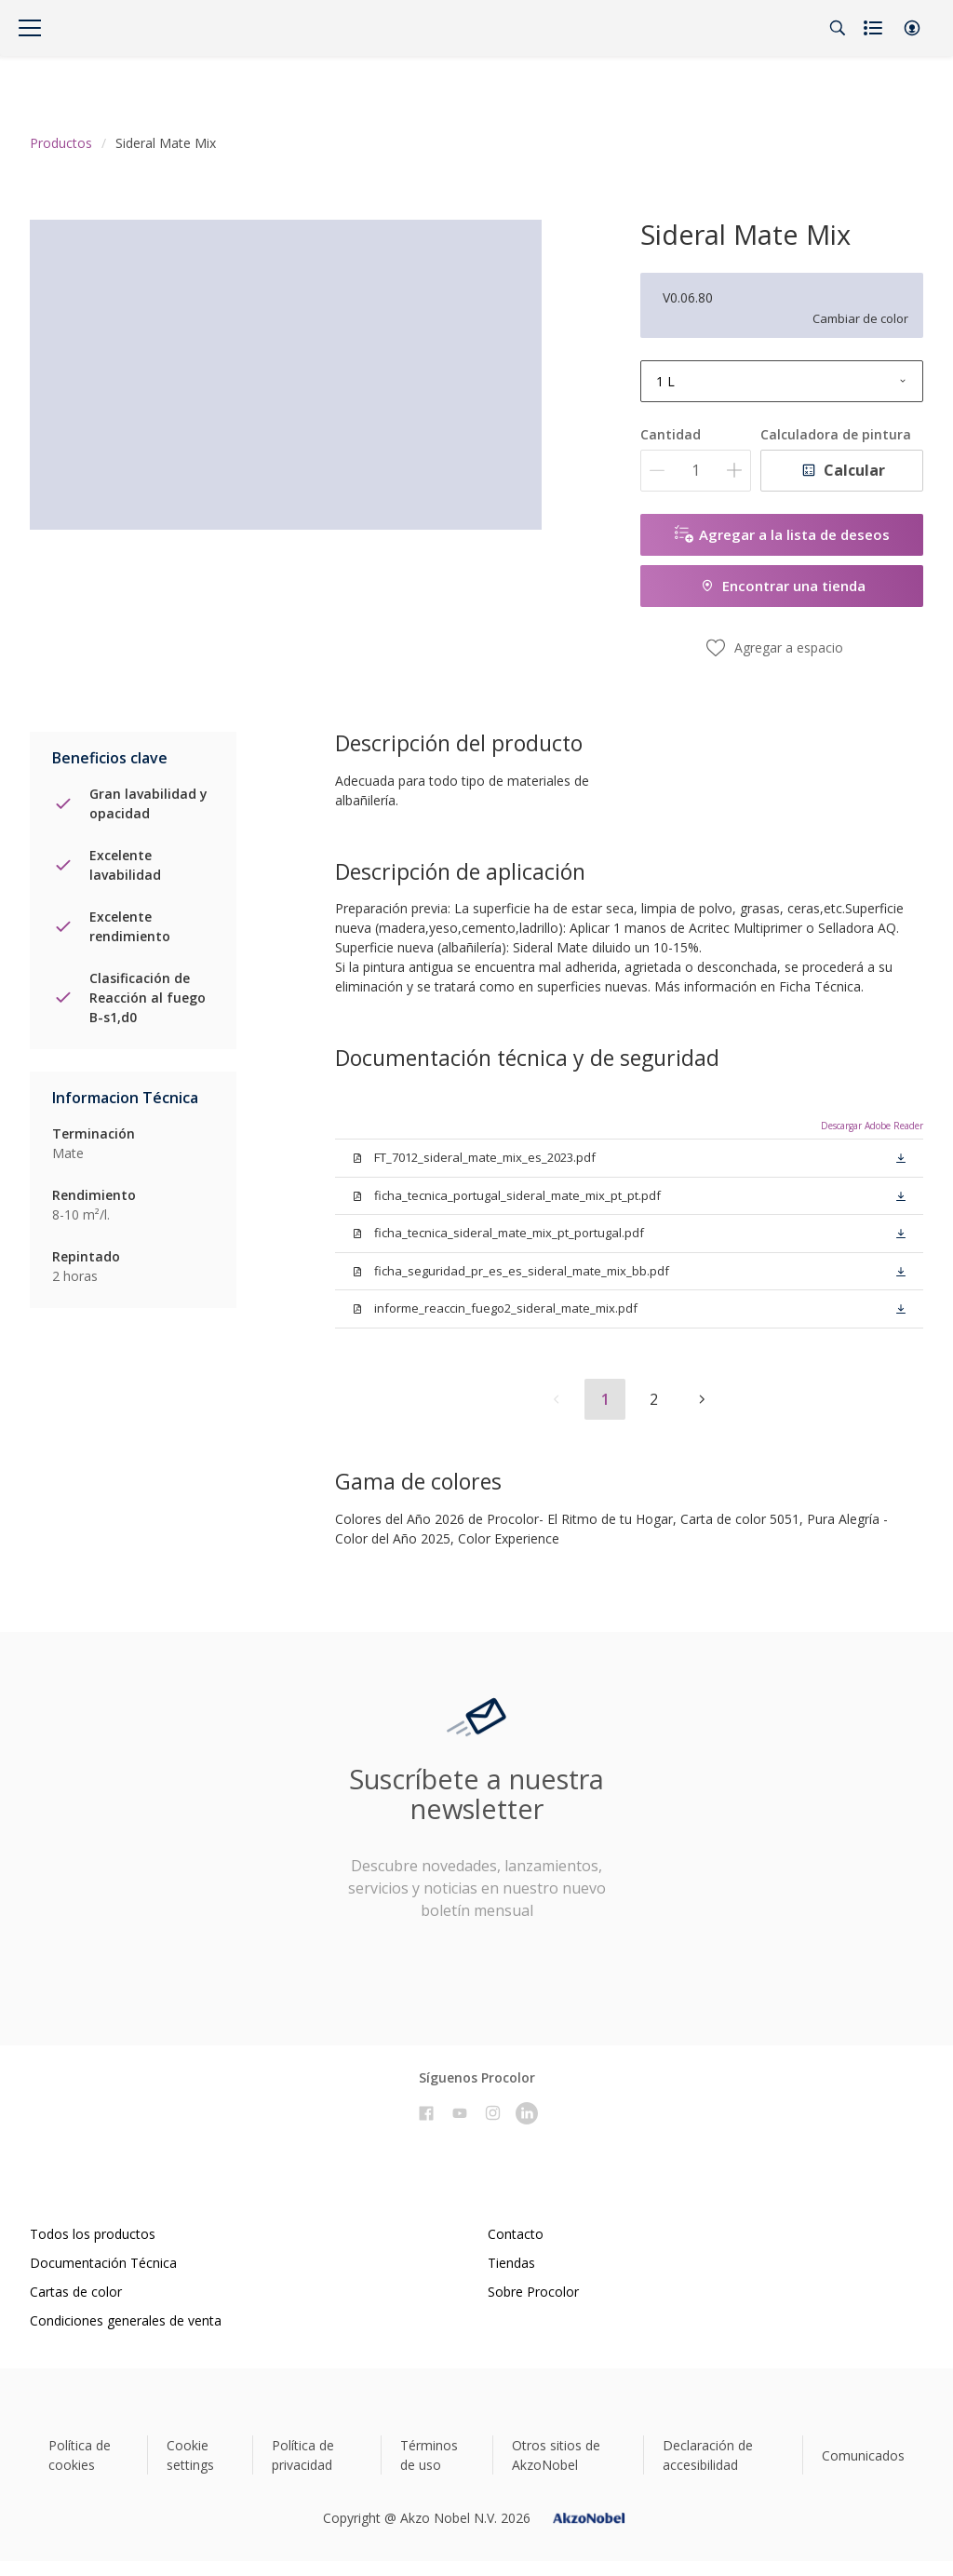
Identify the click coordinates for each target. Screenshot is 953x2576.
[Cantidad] (695, 471)
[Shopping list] (875, 28)
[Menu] (30, 28)
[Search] (837, 28)
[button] (912, 28)
